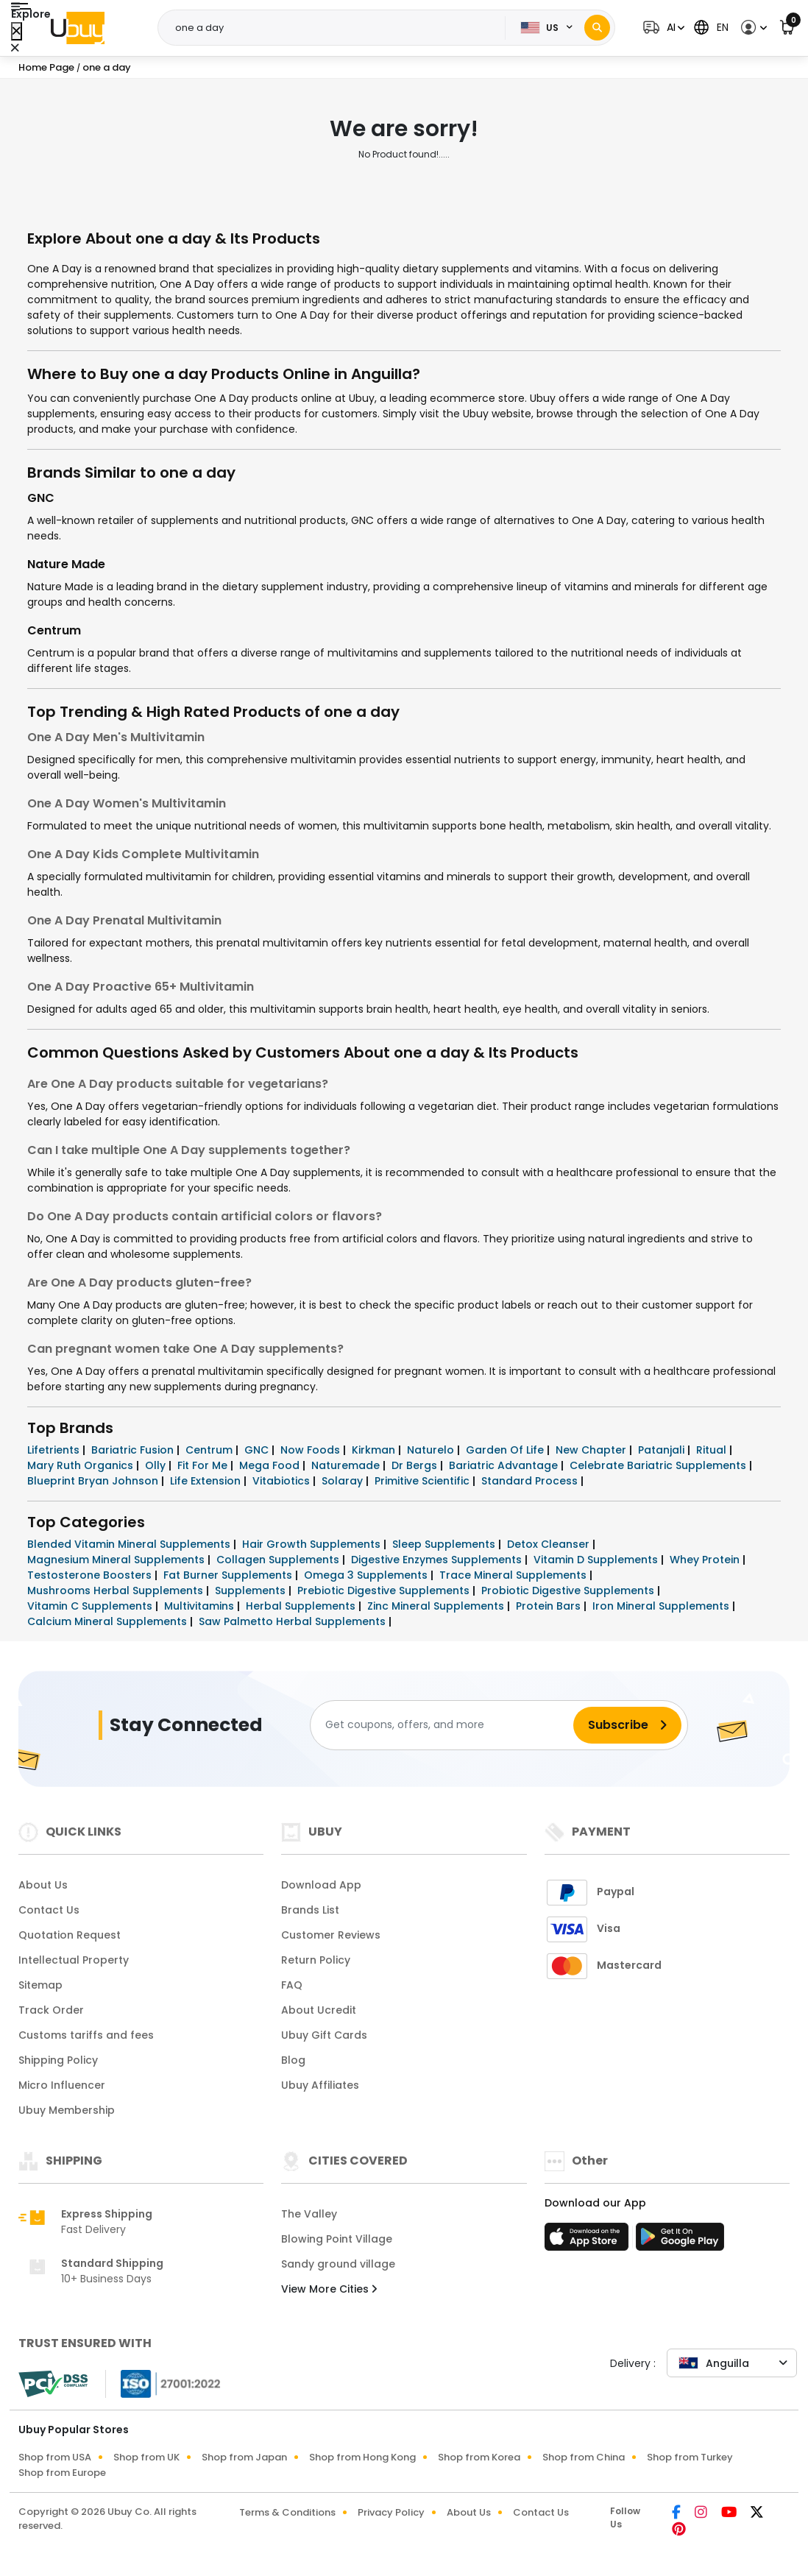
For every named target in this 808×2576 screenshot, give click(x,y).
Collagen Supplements (279, 1559)
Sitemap (40, 1985)
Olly (157, 1465)
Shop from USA (54, 2457)
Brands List (310, 1910)
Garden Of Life (506, 1450)
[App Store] (589, 2241)
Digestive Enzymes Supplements (438, 1559)
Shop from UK (146, 2457)
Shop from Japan (244, 2457)
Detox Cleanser (549, 1544)
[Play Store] (680, 2241)
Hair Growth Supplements (312, 1544)
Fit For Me (203, 1465)
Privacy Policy (391, 2512)
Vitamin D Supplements (597, 1559)
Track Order (51, 2010)
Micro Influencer (61, 2085)
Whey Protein (706, 1559)
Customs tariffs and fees (86, 2035)
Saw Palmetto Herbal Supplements (294, 1621)
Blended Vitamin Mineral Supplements (130, 1544)
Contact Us (48, 1910)
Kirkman (375, 1450)
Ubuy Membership (66, 2110)
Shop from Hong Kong (362, 2457)
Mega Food (270, 1465)
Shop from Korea (479, 2457)
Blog (293, 2060)
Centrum (54, 630)
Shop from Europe (62, 2473)
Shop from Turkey (690, 2457)
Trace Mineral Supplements (514, 1575)
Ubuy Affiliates (320, 2085)
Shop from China (583, 2457)
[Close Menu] (16, 31)
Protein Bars (550, 1606)
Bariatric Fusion (134, 1450)
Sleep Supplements (445, 1544)
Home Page (46, 67)
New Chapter (592, 1450)
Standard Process (531, 1480)
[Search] (597, 27)
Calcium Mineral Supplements (108, 1621)
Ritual (712, 1450)
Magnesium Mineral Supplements (117, 1559)
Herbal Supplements (302, 1606)
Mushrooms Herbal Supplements (116, 1590)
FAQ (291, 1985)
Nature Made (66, 564)
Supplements (251, 1590)
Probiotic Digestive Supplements (569, 1590)
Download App (321, 1885)
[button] (662, 27)
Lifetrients (54, 1450)
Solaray (344, 1480)
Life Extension (207, 1480)
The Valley (309, 2214)
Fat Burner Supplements (229, 1575)
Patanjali (662, 1450)
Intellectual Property (73, 1960)
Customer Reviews (330, 1935)
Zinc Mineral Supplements (437, 1606)
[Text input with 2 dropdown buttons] (336, 28)
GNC (40, 497)
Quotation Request (69, 1935)
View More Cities (329, 2289)
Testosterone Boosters (91, 1575)
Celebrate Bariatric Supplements (659, 1465)
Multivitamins (200, 1606)
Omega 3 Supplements (367, 1575)
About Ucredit (318, 2010)
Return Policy (315, 1960)
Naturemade (347, 1465)
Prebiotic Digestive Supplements (384, 1590)
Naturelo (432, 1450)
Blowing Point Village (336, 2239)
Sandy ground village (338, 2264)
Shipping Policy (58, 2060)
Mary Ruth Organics (81, 1465)
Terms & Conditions (287, 2512)
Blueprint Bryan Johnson (94, 1480)
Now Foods (311, 1450)
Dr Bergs (415, 1465)
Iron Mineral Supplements (662, 1606)
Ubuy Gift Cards (324, 2035)
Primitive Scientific (423, 1480)
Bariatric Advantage (505, 1465)
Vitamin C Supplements (91, 1606)
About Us (43, 1885)
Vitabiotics (282, 1480)
